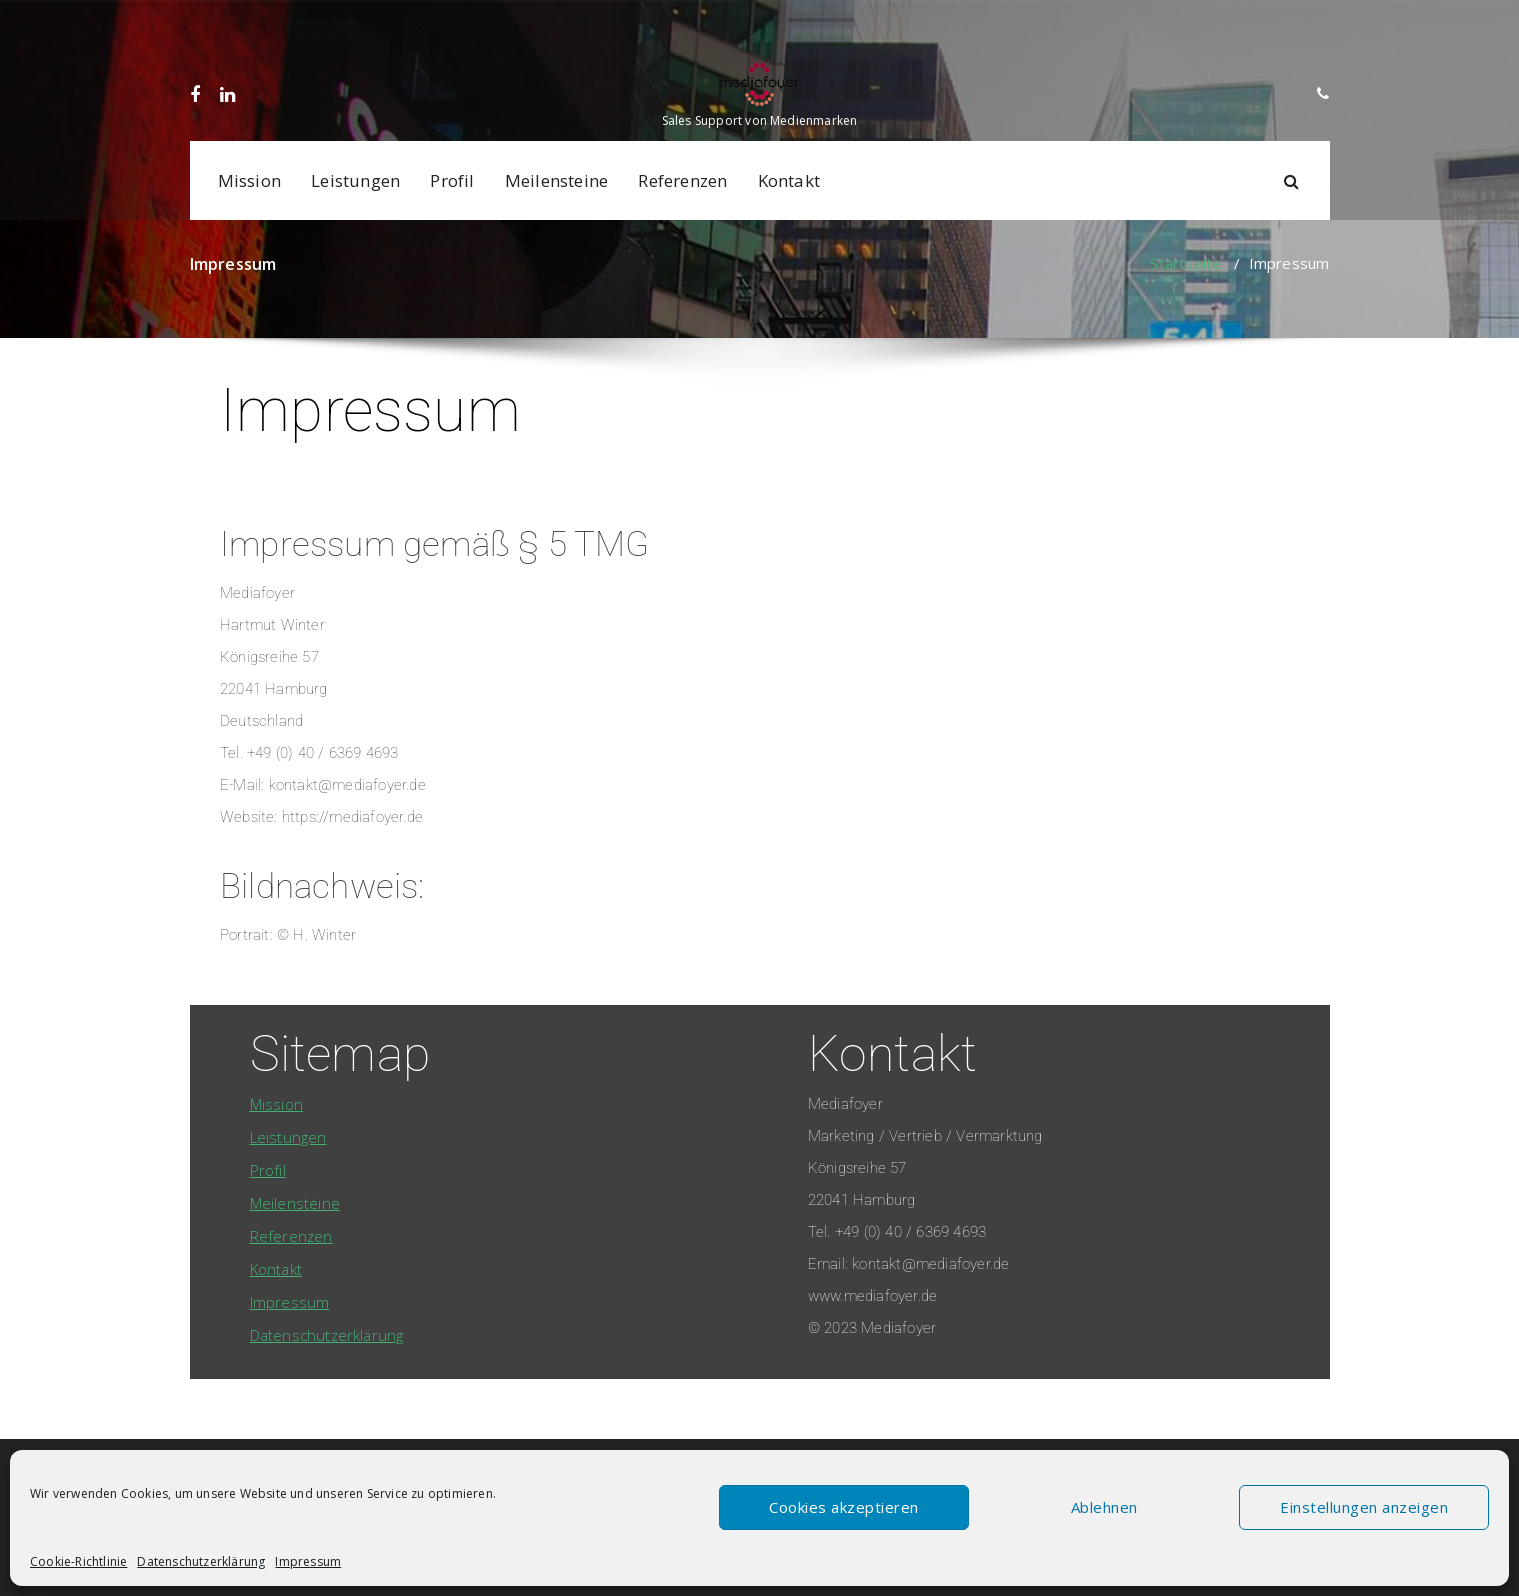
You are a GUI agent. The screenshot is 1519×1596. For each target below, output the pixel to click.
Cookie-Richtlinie (78, 1561)
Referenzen (682, 180)
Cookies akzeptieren (844, 1507)
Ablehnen (1104, 1507)
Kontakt (789, 180)
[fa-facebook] (194, 20)
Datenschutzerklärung (201, 1561)
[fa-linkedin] (223, 20)
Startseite (1185, 263)
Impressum (308, 1561)
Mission (249, 180)
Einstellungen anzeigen (1364, 1507)
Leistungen (355, 180)
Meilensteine (556, 180)
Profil (452, 180)
